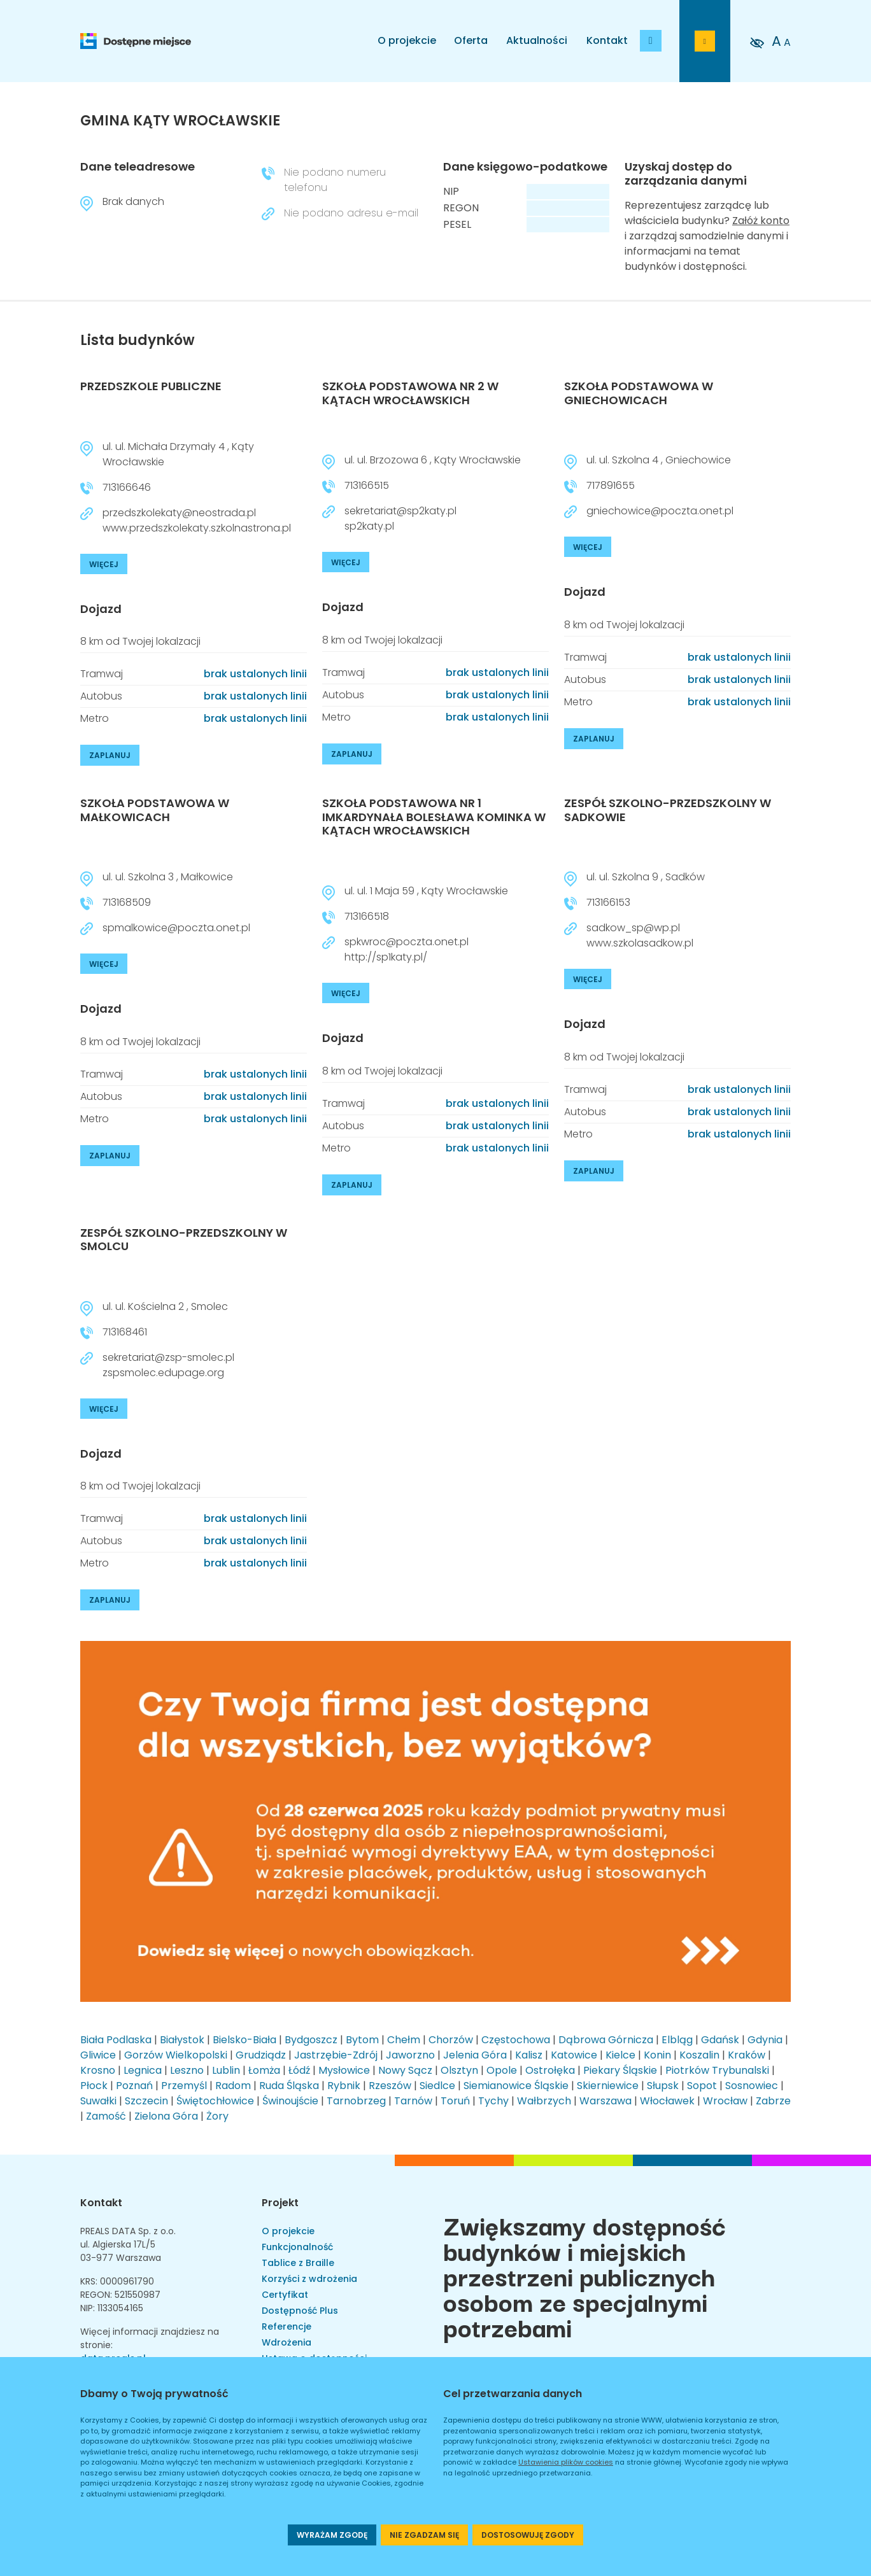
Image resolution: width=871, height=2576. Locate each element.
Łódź (299, 2070)
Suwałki (98, 2101)
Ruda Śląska (289, 2085)
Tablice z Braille (298, 2262)
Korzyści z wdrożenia (309, 2278)
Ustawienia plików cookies (565, 2462)
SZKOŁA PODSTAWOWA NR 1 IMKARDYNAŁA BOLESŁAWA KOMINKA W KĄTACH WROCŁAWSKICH (434, 816)
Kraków (746, 2055)
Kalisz (528, 2055)
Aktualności (536, 40)
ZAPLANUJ (110, 755)
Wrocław (725, 2101)
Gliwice (98, 2055)
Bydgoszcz (311, 2039)
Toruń (455, 2101)
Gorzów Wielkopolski (175, 2055)
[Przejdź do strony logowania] (705, 41)
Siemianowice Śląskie (516, 2085)
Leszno (187, 2070)
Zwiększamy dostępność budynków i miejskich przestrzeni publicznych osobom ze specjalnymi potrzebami (584, 2275)
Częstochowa (515, 2039)
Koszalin (699, 2055)
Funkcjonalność (297, 2247)
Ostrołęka (550, 2070)
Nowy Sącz (405, 2070)
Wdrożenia (286, 2342)
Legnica (143, 2070)
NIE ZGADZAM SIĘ (424, 2535)
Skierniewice (608, 2085)
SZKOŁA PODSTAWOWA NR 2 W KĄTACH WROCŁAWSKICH (410, 393)
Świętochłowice (215, 2101)
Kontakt (607, 40)
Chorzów (450, 2039)
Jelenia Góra (475, 2055)
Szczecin (146, 2101)
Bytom (362, 2039)
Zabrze (773, 2101)
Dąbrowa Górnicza (605, 2039)
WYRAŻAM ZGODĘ (332, 2535)
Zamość (106, 2116)
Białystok (182, 2039)
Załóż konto (761, 220)
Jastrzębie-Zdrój (336, 2055)
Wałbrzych (544, 2101)
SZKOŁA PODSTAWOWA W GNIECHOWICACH (638, 393)
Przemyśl (184, 2085)
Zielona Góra (166, 2116)
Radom (233, 2085)
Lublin (226, 2070)
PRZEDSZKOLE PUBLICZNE (151, 386)
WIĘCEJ (103, 564)
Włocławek (667, 2101)
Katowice (574, 2055)
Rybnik (343, 2085)
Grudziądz (261, 2055)
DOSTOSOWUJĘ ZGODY (527, 2535)
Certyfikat (285, 2294)
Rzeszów (390, 2085)
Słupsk (663, 2085)
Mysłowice (344, 2070)
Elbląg (677, 2039)
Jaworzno (410, 2055)
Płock (94, 2085)
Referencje (286, 2326)
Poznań (134, 2085)
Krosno (97, 2070)
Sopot (702, 2085)
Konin (657, 2055)
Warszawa (605, 2101)
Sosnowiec (751, 2085)
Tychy (493, 2101)
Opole (501, 2070)
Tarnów (413, 2101)
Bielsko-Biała (244, 2039)
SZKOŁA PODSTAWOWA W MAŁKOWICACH (154, 810)
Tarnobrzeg (356, 2101)
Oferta (471, 40)
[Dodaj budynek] (651, 41)
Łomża (264, 2070)
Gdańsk (720, 2039)
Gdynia (764, 2039)
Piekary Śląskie (620, 2070)
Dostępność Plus (300, 2310)
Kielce (620, 2055)
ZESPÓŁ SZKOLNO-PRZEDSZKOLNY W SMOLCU (183, 1240)
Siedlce (437, 2085)
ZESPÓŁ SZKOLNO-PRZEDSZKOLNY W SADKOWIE (667, 810)
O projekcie (407, 40)
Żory (217, 2116)
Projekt (280, 2203)
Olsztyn (459, 2070)
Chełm (403, 2039)
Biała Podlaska (116, 2039)
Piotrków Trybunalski (717, 2070)
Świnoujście (290, 2101)
